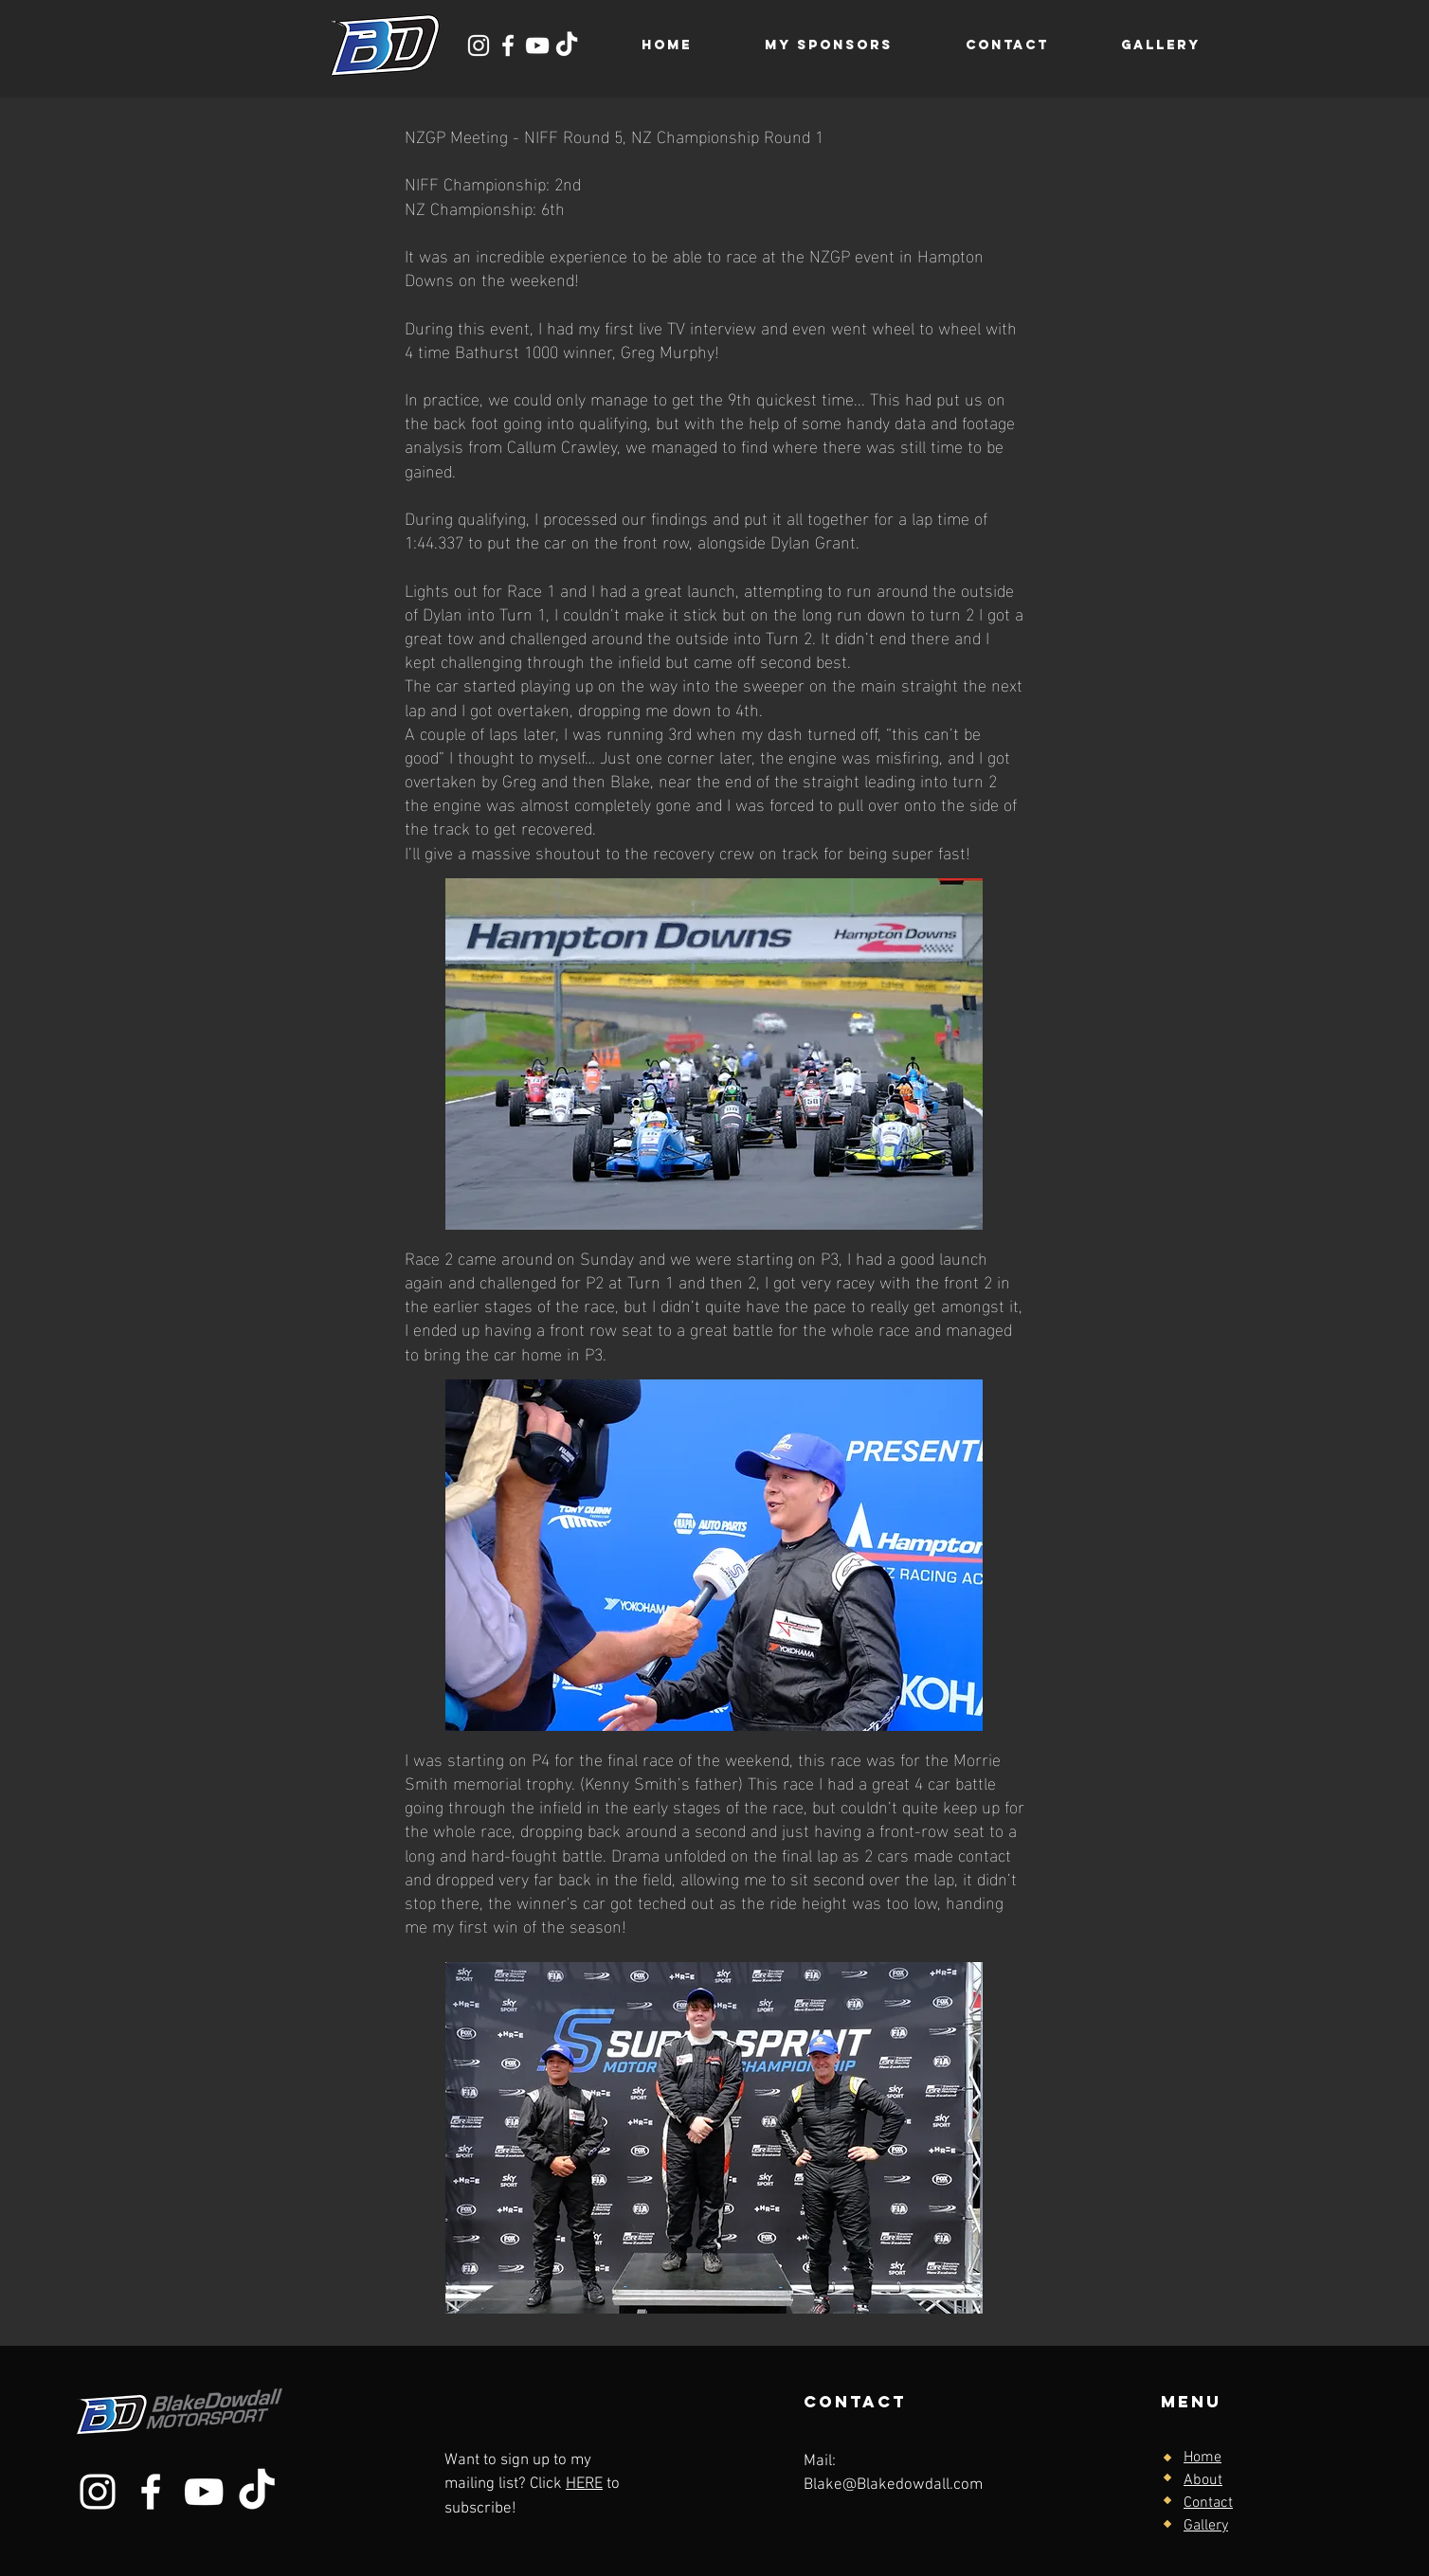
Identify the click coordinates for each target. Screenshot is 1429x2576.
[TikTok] (566, 45)
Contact (1208, 2503)
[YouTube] (537, 45)
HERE (584, 2484)
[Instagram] (478, 45)
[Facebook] (508, 45)
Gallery (1206, 2525)
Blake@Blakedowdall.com (893, 2485)
